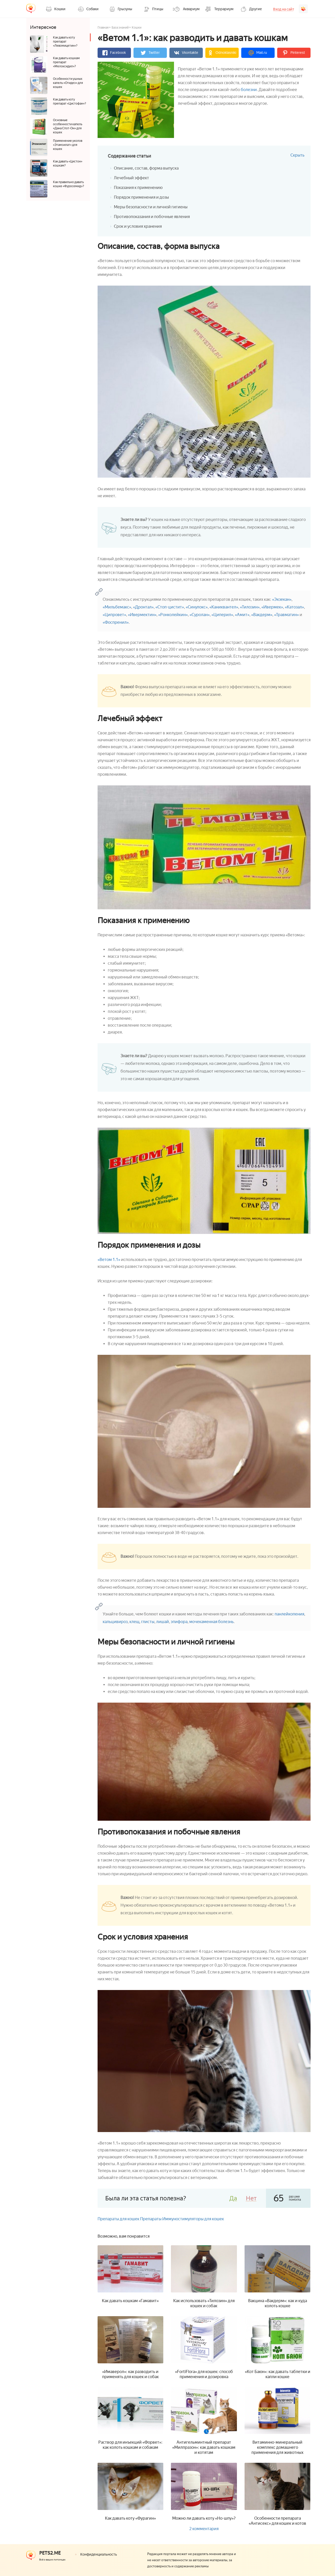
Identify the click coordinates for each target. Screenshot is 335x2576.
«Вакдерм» (261, 614)
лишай (162, 1621)
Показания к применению (138, 187)
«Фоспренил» (116, 622)
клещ (134, 1621)
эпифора (179, 1621)
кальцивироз (115, 1621)
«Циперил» (222, 614)
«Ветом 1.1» (109, 1259)
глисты (147, 1621)
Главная (103, 27)
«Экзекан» (281, 599)
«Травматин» (286, 614)
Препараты (151, 2218)
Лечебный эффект (131, 177)
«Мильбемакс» (117, 607)
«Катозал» (294, 607)
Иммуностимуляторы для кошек (193, 2218)
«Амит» (242, 614)
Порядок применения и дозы (141, 197)
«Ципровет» (114, 614)
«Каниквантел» (223, 607)
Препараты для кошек (118, 2218)
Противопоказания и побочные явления (152, 216)
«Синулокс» (197, 607)
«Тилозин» (250, 607)
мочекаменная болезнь (211, 1621)
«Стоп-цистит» (169, 607)
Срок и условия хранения (138, 226)
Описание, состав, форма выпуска (146, 168)
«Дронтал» (143, 607)
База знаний (120, 27)
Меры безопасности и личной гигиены (150, 207)
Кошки (136, 27)
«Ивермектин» (142, 614)
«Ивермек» (272, 607)
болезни (249, 89)
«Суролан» (200, 614)
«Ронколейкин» (173, 614)
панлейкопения (289, 1614)
